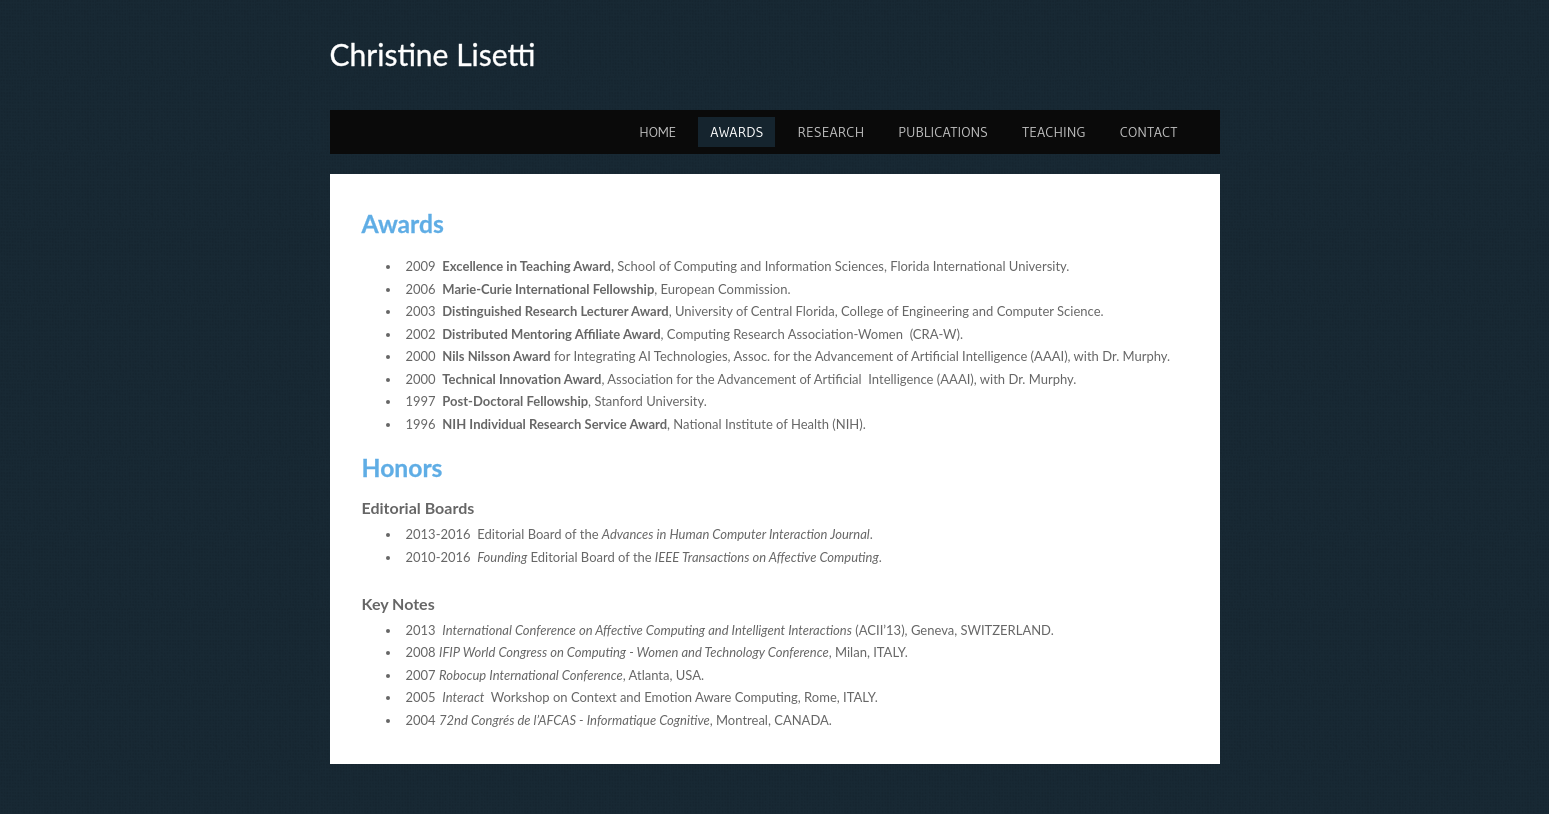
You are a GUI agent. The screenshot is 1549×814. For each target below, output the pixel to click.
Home (657, 132)
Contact (1149, 132)
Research (830, 132)
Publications (943, 132)
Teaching (1054, 132)
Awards (736, 132)
